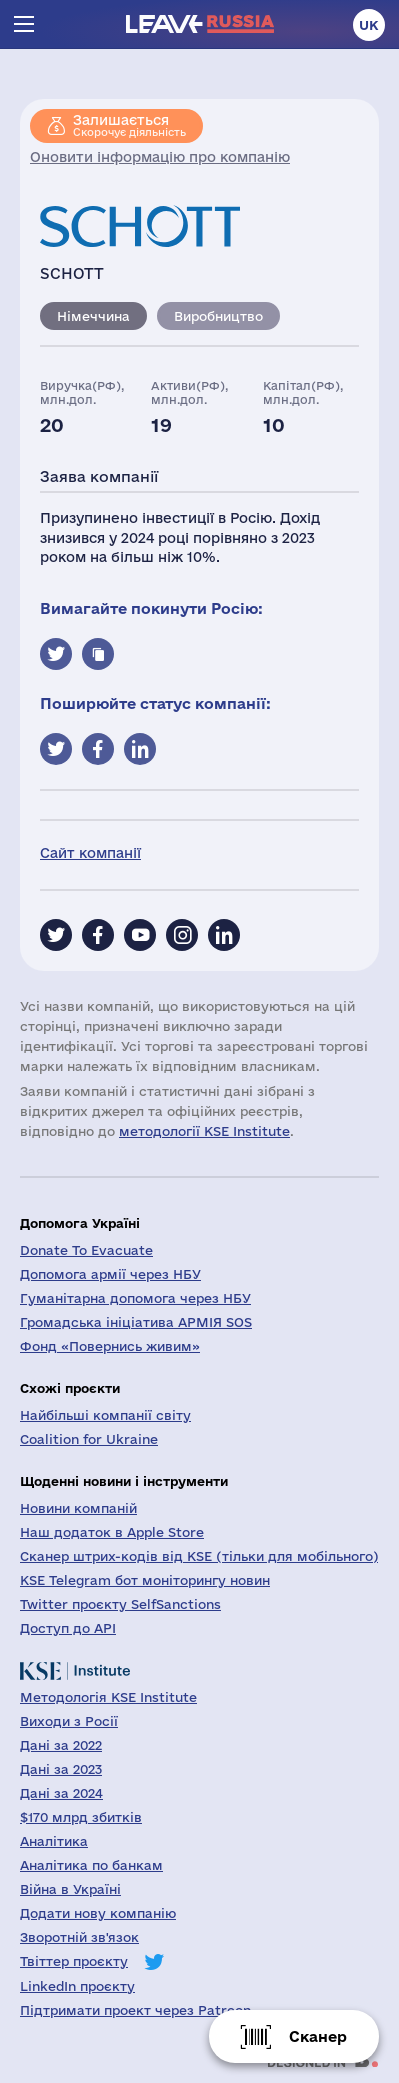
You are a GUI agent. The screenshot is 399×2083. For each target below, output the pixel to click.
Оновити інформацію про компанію (160, 157)
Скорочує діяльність (129, 125)
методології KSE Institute (204, 1131)
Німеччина (93, 316)
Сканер (318, 2036)
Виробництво (218, 316)
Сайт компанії (90, 853)
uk (369, 25)
